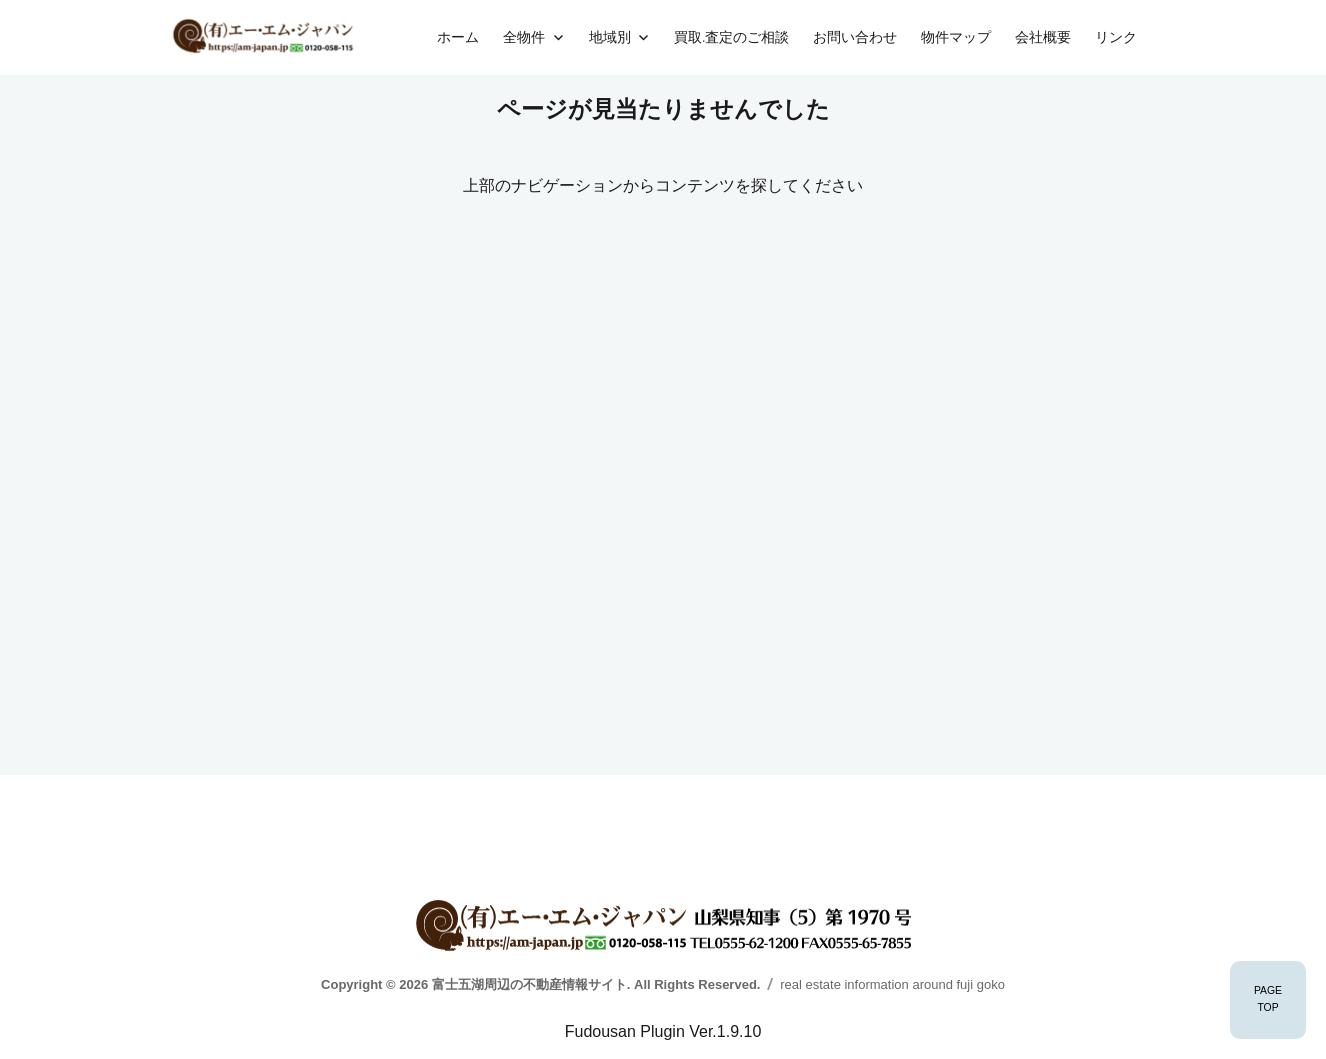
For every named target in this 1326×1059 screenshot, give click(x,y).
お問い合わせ (855, 37)
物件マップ (956, 37)
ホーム (458, 37)
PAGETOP (1268, 999)
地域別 (610, 37)
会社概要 (1043, 37)
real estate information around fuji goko (892, 984)
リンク (1116, 37)
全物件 (524, 37)
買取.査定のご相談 (731, 37)
